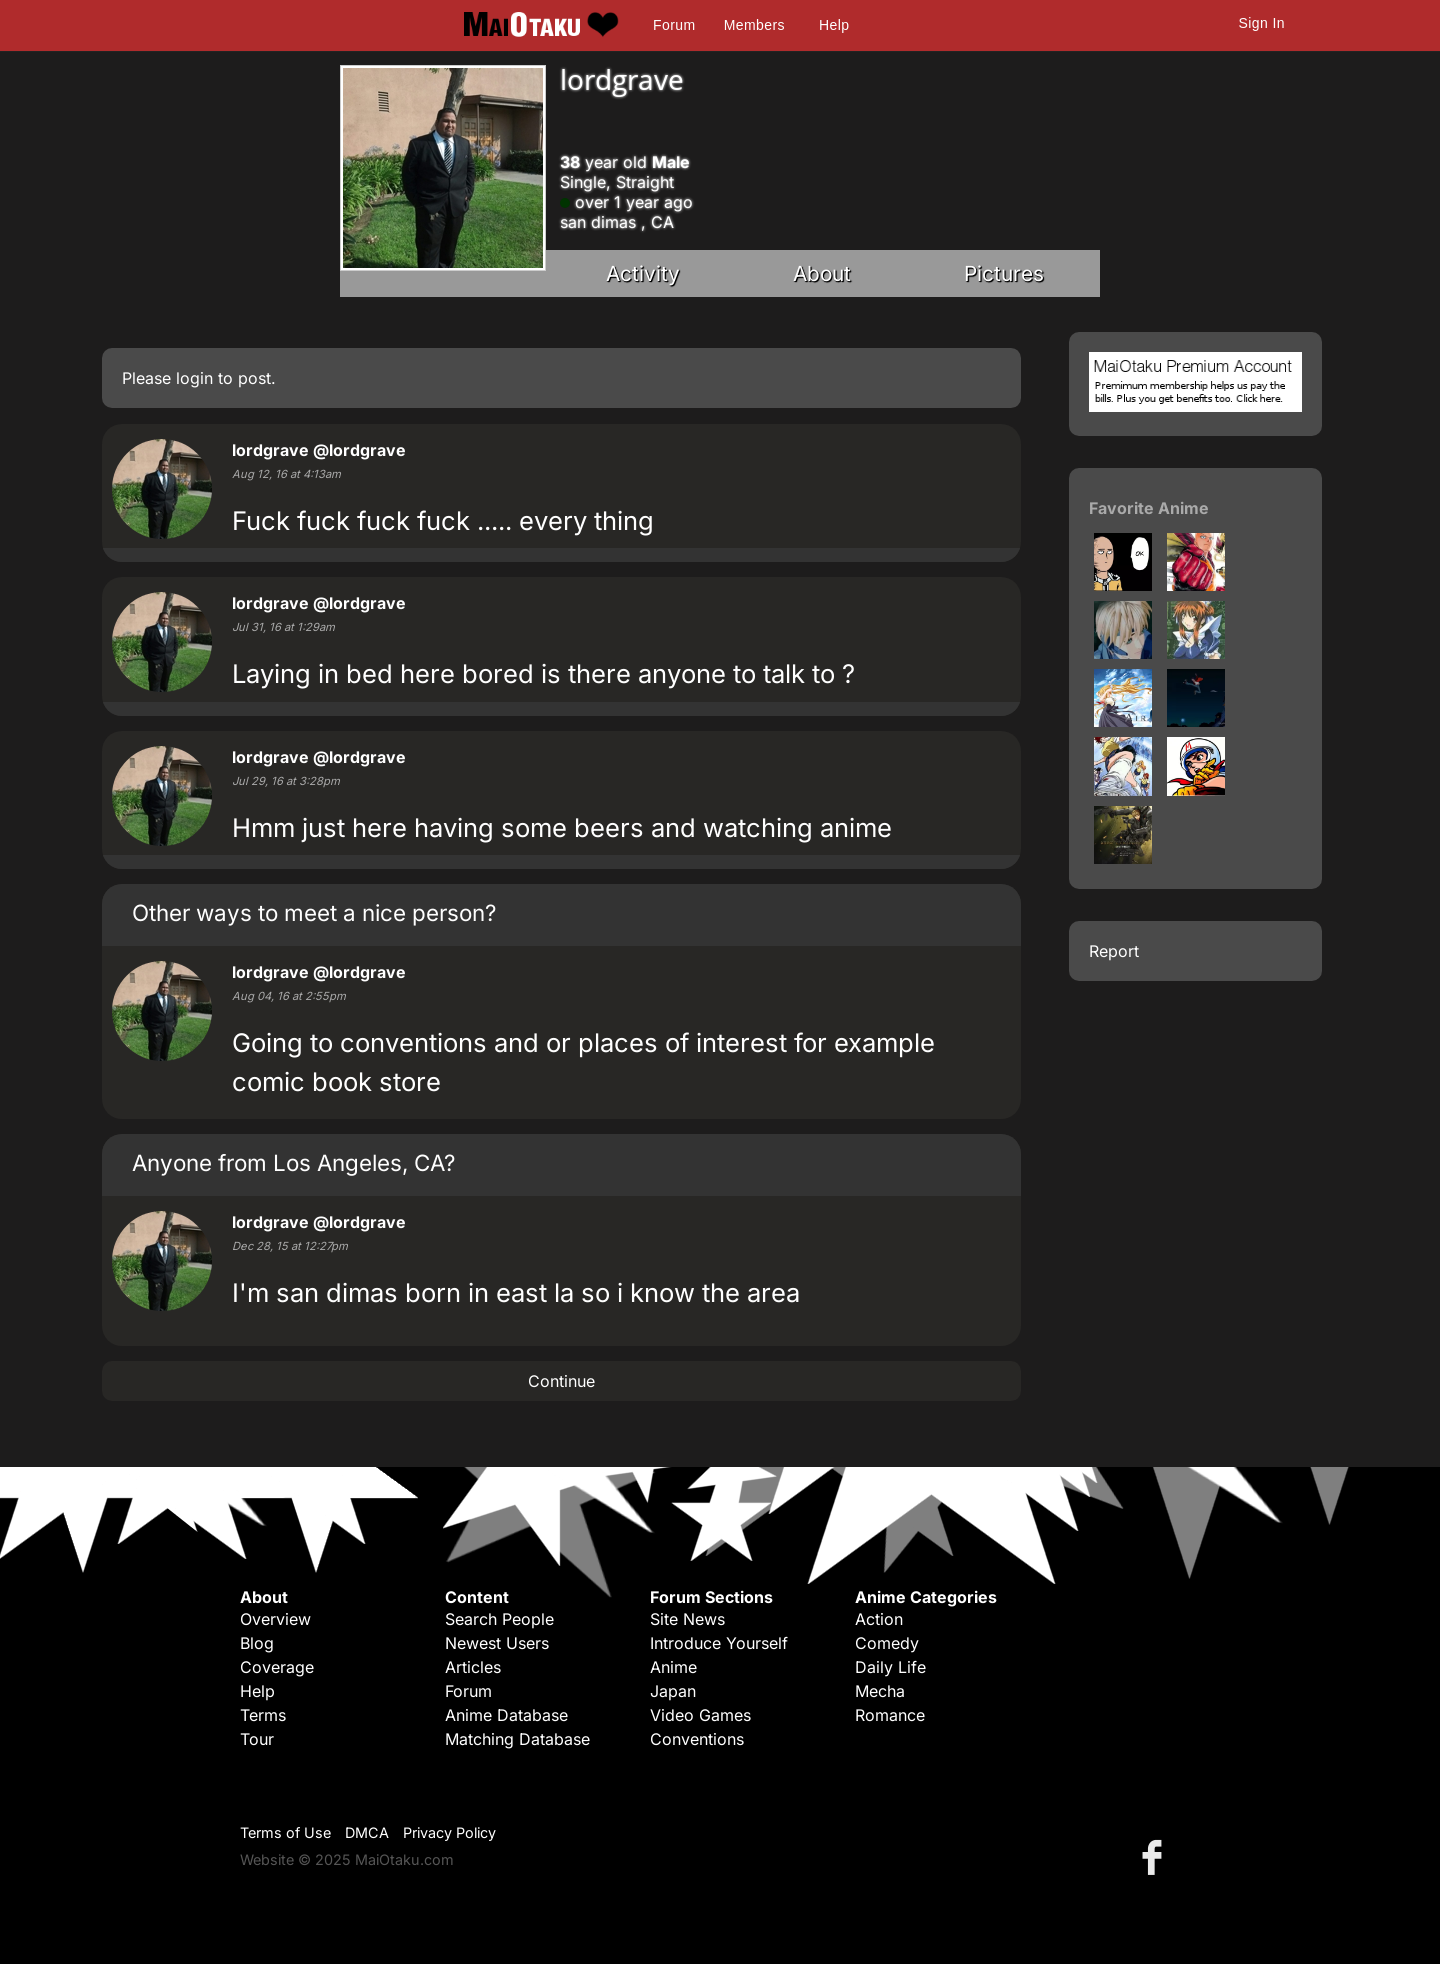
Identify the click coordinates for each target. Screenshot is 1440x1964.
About (822, 273)
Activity (643, 273)
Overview (275, 1619)
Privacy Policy (449, 1832)
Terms (263, 1715)
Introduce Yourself (719, 1643)
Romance (890, 1715)
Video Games (700, 1715)
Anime (673, 1667)
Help (834, 25)
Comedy (887, 1643)
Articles (473, 1667)
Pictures (1004, 273)
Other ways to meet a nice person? (314, 912)
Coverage (277, 1667)
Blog (257, 1643)
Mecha (880, 1691)
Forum (674, 25)
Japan (673, 1691)
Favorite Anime (1149, 508)
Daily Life (890, 1667)
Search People (499, 1619)
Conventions (697, 1739)
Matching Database (517, 1739)
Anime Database (506, 1715)
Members (754, 25)
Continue (561, 1381)
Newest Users (497, 1643)
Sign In (1262, 23)
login (194, 378)
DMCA (367, 1832)
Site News (687, 1619)
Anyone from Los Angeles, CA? (293, 1162)
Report (1114, 951)
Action (879, 1619)
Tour (257, 1739)
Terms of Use (285, 1832)
